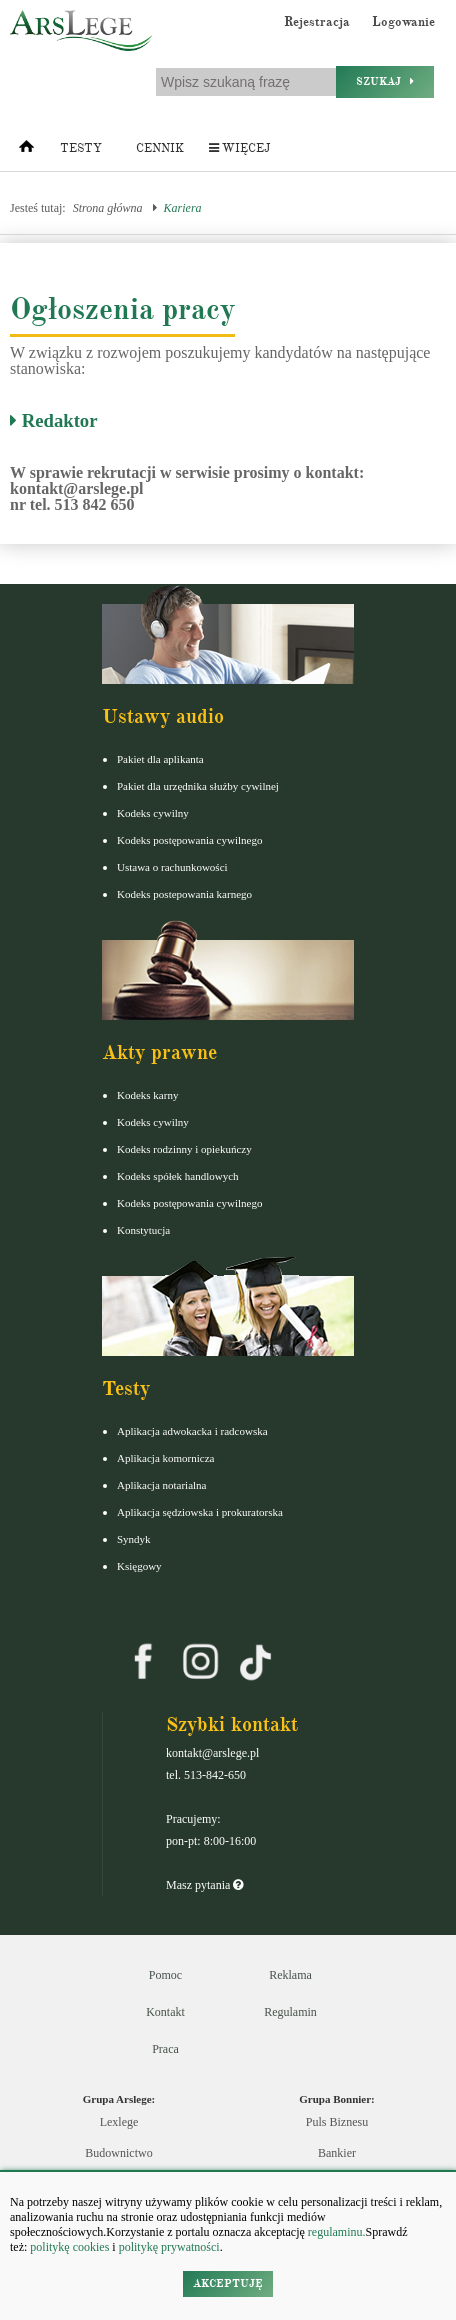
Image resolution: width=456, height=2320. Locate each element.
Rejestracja (317, 22)
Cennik (160, 148)
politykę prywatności (169, 2247)
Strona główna (108, 208)
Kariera (183, 208)
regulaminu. (335, 2232)
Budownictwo (118, 2153)
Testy (81, 148)
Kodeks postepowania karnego (184, 894)
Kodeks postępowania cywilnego (189, 840)
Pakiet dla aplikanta (160, 759)
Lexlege (119, 2122)
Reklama (290, 1975)
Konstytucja (143, 1230)
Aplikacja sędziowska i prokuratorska (200, 1512)
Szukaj (385, 81)
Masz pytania (204, 1885)
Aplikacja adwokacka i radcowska (192, 1431)
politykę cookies (69, 2247)
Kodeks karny (147, 1095)
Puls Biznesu (337, 2122)
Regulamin (290, 2012)
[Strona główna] (26, 151)
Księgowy (139, 1566)
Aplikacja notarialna (162, 1485)
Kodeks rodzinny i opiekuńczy (184, 1149)
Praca (165, 2049)
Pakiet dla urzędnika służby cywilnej (198, 786)
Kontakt (165, 2012)
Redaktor (54, 420)
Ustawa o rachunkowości (172, 867)
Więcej (239, 148)
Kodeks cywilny (153, 813)
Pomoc (165, 1975)
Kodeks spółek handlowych (178, 1176)
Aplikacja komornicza (165, 1458)
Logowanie (403, 22)
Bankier (337, 2153)
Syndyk (134, 1539)
